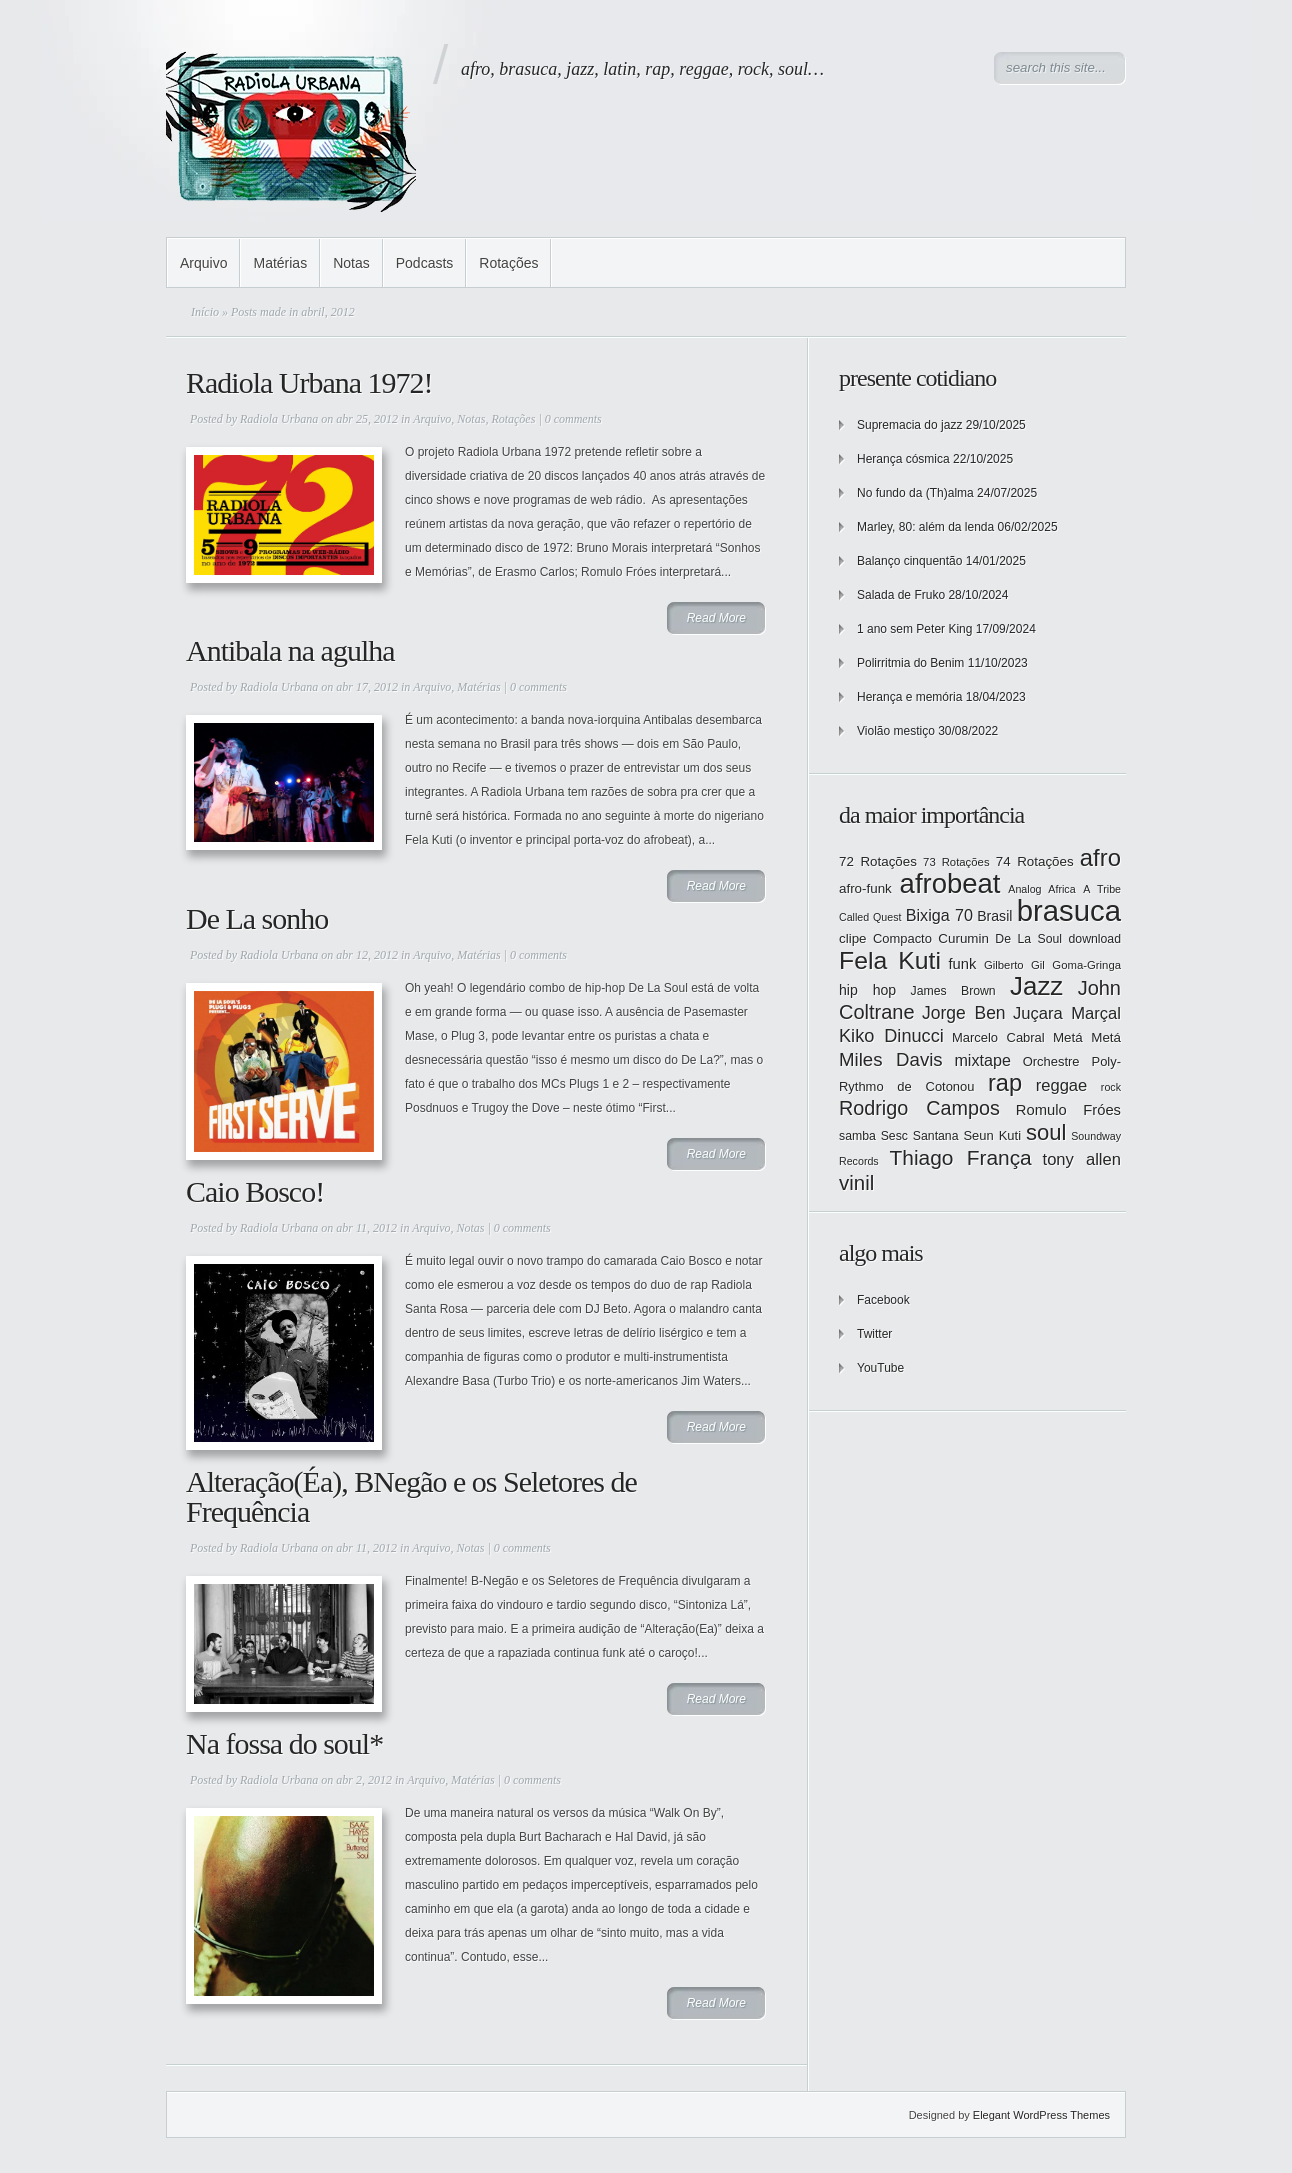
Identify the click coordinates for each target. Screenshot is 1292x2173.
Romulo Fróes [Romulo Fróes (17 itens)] (1068, 1110)
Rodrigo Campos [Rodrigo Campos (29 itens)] (919, 1108)
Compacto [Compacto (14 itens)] (902, 938)
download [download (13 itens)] (1095, 939)
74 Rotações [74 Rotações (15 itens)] (1035, 861)
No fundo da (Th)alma (915, 493)
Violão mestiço (896, 731)
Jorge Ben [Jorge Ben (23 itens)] (964, 1013)
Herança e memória (909, 697)
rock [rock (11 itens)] (1111, 1087)
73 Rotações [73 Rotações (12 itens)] (956, 862)
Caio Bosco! (255, 1191)
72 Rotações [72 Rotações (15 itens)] (878, 861)
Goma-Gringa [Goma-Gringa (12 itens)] (1086, 965)
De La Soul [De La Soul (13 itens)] (1028, 939)
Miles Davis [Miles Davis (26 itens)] (891, 1059)
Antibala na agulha (290, 650)
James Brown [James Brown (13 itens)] (953, 991)
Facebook (883, 1300)
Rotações (508, 263)
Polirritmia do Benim (910, 663)
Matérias (280, 263)
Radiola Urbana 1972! (309, 382)
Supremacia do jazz (909, 425)
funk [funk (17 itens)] (963, 964)
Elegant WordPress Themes (1041, 2115)
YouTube (880, 1368)
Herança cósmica (903, 459)
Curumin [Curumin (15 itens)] (963, 938)
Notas (351, 263)
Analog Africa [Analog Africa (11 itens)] (1041, 889)
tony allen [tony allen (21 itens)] (1082, 1159)
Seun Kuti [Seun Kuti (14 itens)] (992, 1135)
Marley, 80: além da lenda (925, 527)
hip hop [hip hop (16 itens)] (867, 990)
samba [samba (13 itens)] (857, 1136)
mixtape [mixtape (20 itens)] (982, 1060)
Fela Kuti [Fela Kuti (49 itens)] (890, 960)
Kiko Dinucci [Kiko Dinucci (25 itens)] (891, 1036)
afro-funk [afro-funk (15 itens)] (865, 888)
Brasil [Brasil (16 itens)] (994, 916)
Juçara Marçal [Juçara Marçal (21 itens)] (1067, 1013)
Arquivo (203, 263)
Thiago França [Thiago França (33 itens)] (960, 1157)
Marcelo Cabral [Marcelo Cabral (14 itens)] (998, 1037)
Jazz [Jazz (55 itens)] (1036, 986)
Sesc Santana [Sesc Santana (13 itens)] (920, 1136)
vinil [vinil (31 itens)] (856, 1182)
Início (205, 312)
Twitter (874, 1334)
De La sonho (257, 918)
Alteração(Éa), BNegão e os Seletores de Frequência (411, 1496)
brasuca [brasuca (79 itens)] (1069, 910)
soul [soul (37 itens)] (1046, 1132)
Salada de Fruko (901, 595)
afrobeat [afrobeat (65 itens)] (950, 883)
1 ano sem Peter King (914, 629)
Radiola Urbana (279, 419)
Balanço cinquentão (909, 561)
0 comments (573, 419)
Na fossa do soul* (284, 1743)
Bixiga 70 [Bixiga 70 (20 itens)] (939, 915)
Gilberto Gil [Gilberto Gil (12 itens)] (1014, 965)
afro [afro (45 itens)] (1100, 857)
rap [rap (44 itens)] (1005, 1083)
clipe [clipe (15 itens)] (853, 938)
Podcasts (425, 263)
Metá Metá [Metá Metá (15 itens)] (1087, 1037)
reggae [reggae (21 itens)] (1062, 1085)
